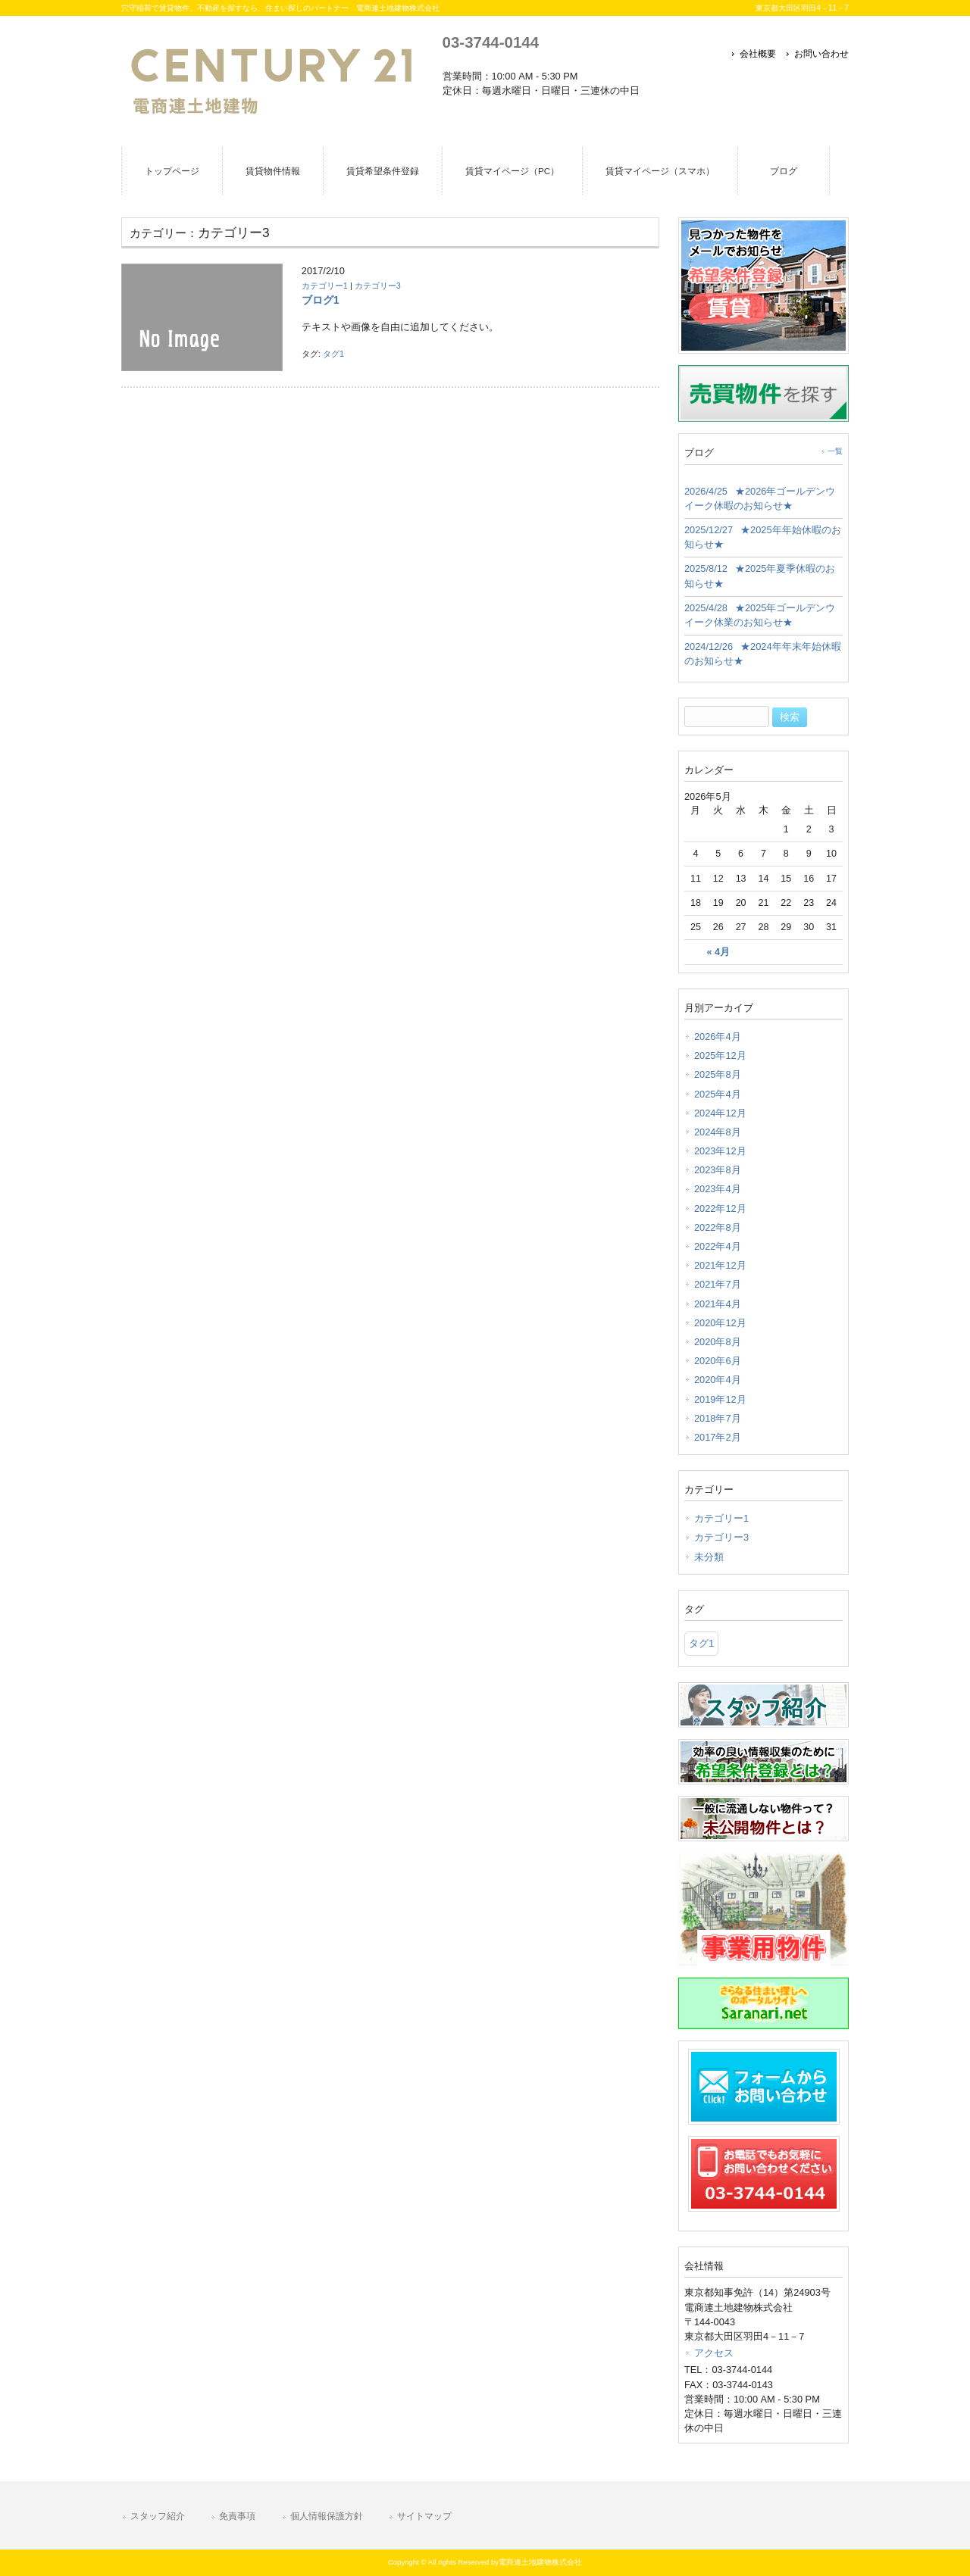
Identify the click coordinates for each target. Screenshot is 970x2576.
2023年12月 (720, 1151)
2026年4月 (717, 1036)
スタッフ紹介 (157, 2516)
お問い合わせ (821, 53)
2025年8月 (717, 1074)
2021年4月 (717, 1304)
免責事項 (237, 2516)
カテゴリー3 (378, 285)
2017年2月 (717, 1437)
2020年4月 (717, 1379)
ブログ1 (321, 300)
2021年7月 (717, 1284)
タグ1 (333, 353)
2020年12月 (720, 1323)
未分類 (709, 1557)
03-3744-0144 (491, 42)
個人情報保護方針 (326, 2516)
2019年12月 (720, 1399)
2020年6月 (717, 1360)
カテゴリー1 (325, 285)
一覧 (835, 451)
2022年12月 (720, 1208)
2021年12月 (720, 1265)
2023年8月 (717, 1170)
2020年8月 (717, 1341)
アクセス (714, 2353)
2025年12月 (720, 1055)
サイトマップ (424, 2516)
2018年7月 (717, 1418)
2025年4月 (717, 1094)
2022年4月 (717, 1246)
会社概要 (758, 53)
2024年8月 (717, 1132)
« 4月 (718, 952)
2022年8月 (717, 1227)
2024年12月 (720, 1113)
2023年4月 (717, 1188)
